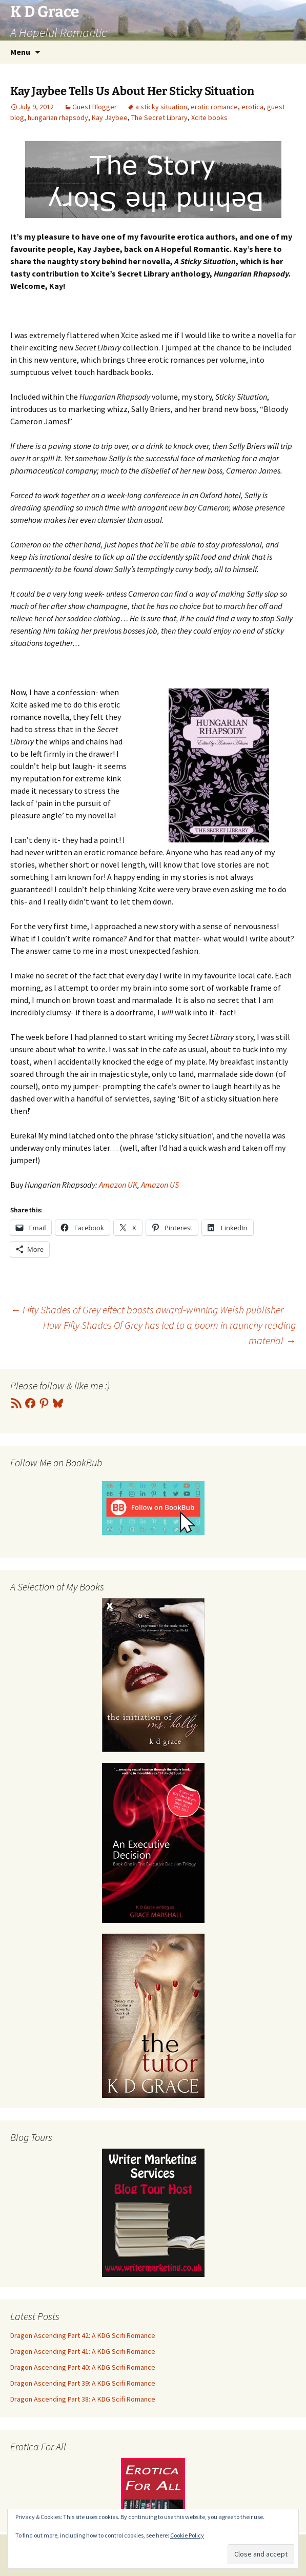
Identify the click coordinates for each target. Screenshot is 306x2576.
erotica (252, 106)
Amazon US (160, 1184)
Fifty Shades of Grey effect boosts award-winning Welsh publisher (146, 1309)
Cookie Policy (187, 2535)
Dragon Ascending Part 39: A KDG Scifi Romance (82, 2383)
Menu (20, 52)
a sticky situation (161, 106)
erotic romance (214, 106)
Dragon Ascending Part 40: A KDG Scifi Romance (82, 2367)
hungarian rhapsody (58, 117)
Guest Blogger (94, 106)
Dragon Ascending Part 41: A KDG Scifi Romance (82, 2351)
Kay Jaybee (110, 117)
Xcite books (209, 117)
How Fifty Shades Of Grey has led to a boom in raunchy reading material (169, 1333)
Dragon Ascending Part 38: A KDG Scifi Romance (82, 2399)
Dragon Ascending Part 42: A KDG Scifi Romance (82, 2335)
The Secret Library (159, 117)
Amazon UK (118, 1184)
